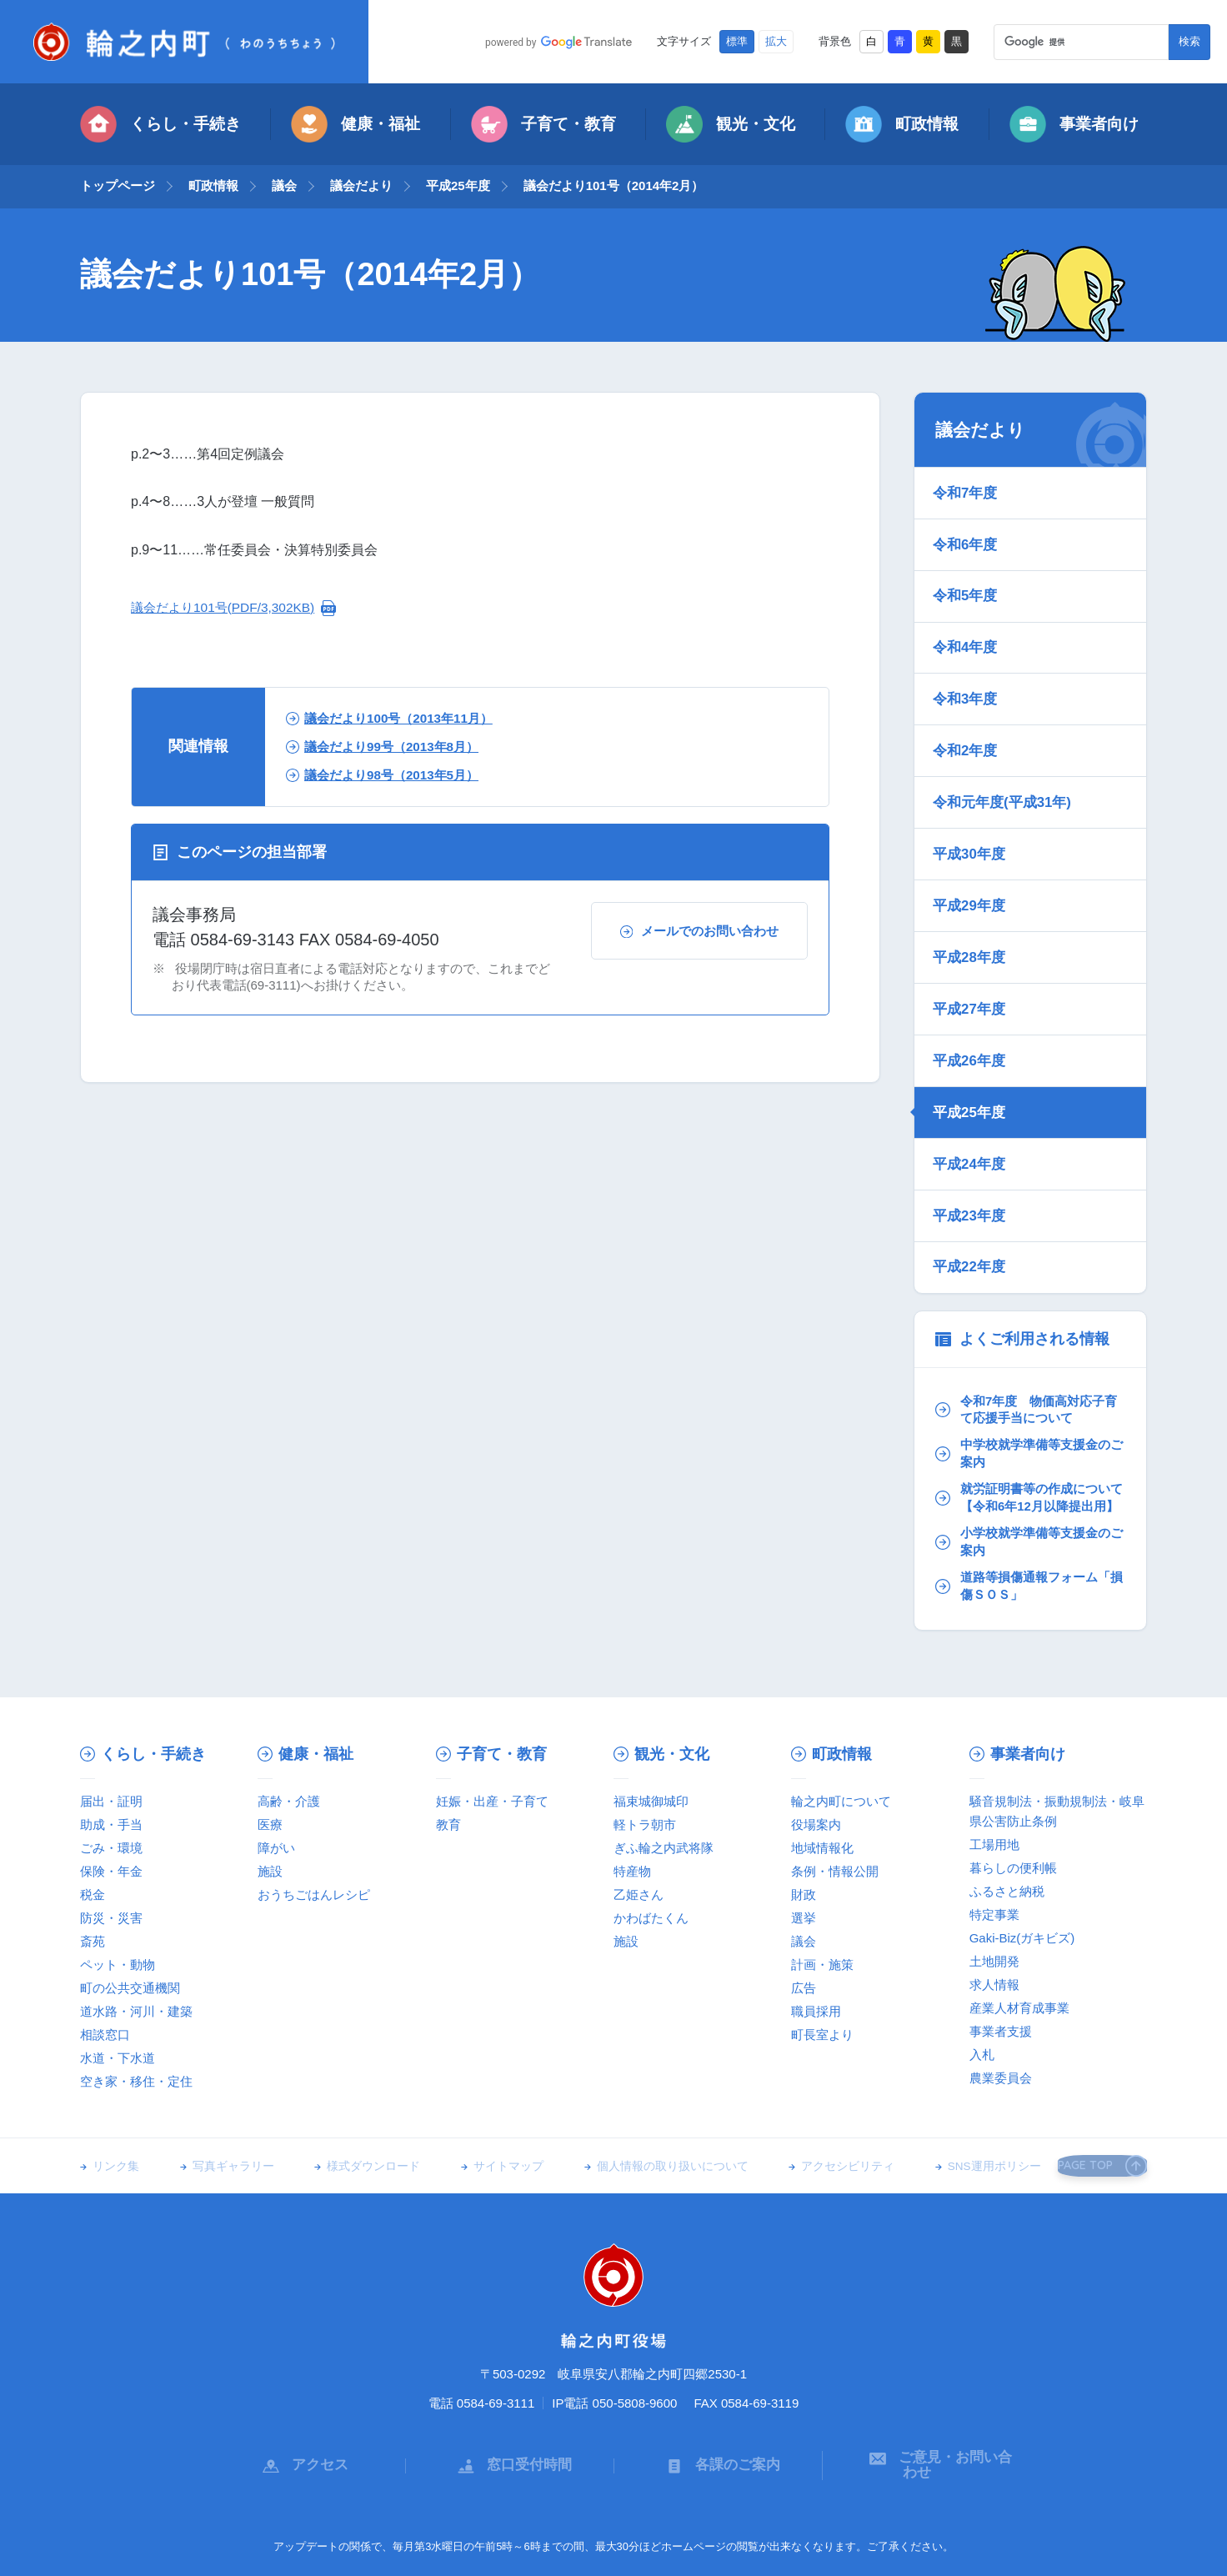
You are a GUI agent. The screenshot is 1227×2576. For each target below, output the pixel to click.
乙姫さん (639, 1838)
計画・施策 (822, 1908)
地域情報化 (822, 1791)
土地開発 (994, 1904)
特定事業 (994, 1858)
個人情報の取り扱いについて (643, 2109)
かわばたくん (651, 1861)
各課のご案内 (719, 2400)
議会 (284, 185)
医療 (270, 1768)
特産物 (632, 1814)
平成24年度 (971, 1094)
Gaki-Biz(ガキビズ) (1022, 1881)
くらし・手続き (160, 124)
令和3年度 (967, 676)
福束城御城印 (651, 1744)
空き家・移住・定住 (136, 2024)
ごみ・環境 (111, 1791)
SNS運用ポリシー (951, 2109)
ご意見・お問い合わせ (927, 2400)
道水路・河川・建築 (136, 1954)
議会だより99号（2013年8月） (389, 746)
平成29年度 (971, 862)
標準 (737, 42)
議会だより (361, 185)
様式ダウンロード (359, 2109)
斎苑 (92, 1884)
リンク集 (116, 2109)
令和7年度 (967, 490)
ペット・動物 (117, 1908)
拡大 (776, 42)
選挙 (803, 1861)
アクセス (301, 2400)
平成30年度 (971, 815)
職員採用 (816, 1954)
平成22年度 (971, 1187)
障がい (276, 1791)
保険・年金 (111, 1814)
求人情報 (994, 1928)
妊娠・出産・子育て (492, 1744)
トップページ (117, 185)
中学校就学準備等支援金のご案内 (1027, 1373)
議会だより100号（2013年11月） (396, 718)
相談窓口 (105, 1978)
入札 (981, 1998)
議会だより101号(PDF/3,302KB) (227, 607)
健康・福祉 (355, 124)
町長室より (822, 1978)
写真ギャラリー (226, 2109)
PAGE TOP (1096, 2109)
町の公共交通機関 (130, 1931)
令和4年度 (967, 629)
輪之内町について (841, 1744)
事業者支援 (1000, 1974)
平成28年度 (971, 908)
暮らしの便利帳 (1013, 1811)
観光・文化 (730, 124)
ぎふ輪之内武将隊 (664, 1791)
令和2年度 (967, 722)
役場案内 (816, 1768)
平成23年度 (971, 1140)
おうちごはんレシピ (314, 1838)
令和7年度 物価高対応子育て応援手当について (1024, 1328)
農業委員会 (1000, 2021)
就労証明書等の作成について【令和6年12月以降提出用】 (1027, 1428)
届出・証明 (111, 1744)
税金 (92, 1838)
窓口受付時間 (510, 2400)
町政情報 (902, 124)
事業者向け (1074, 124)
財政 (803, 1838)
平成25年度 (458, 185)
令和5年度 (967, 582)
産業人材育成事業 (1019, 1951)
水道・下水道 (117, 2001)
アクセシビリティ (812, 2109)
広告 (803, 1931)
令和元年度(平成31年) (1004, 768)
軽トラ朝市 (645, 1768)
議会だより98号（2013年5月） (389, 775)
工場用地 (994, 1788)
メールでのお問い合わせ (699, 931)
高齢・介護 (289, 1744)
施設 (270, 1814)
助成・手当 (111, 1768)
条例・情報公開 (835, 1814)
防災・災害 (111, 1861)
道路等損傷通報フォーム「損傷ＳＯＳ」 (1021, 1528)
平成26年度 (971, 1001)
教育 (448, 1768)
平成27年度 (971, 954)
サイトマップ (487, 2109)
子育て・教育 (543, 124)
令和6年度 (967, 536)
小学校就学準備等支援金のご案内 (1027, 1483)
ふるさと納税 (1006, 1834)
